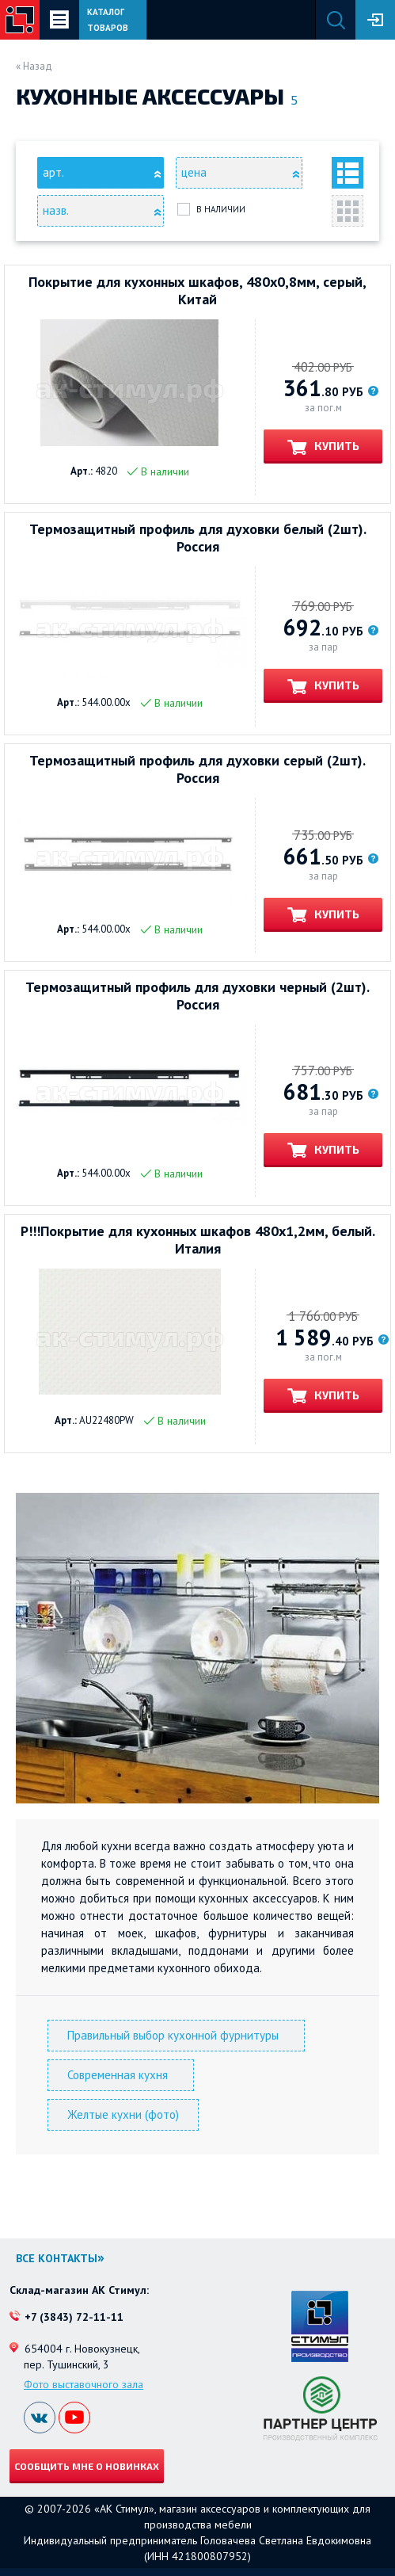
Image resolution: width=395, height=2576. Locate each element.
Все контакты (56, 2258)
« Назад (34, 66)
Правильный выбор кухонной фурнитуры (176, 2035)
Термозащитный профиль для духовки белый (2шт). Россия (198, 538)
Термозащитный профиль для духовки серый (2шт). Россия (197, 769)
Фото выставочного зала (83, 2384)
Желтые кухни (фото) (123, 2114)
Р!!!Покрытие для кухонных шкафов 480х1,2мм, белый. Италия (198, 1240)
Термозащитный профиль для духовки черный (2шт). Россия (197, 996)
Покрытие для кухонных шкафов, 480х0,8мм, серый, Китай (197, 290)
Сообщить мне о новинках (86, 2465)
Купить (335, 445)
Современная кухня (120, 2074)
